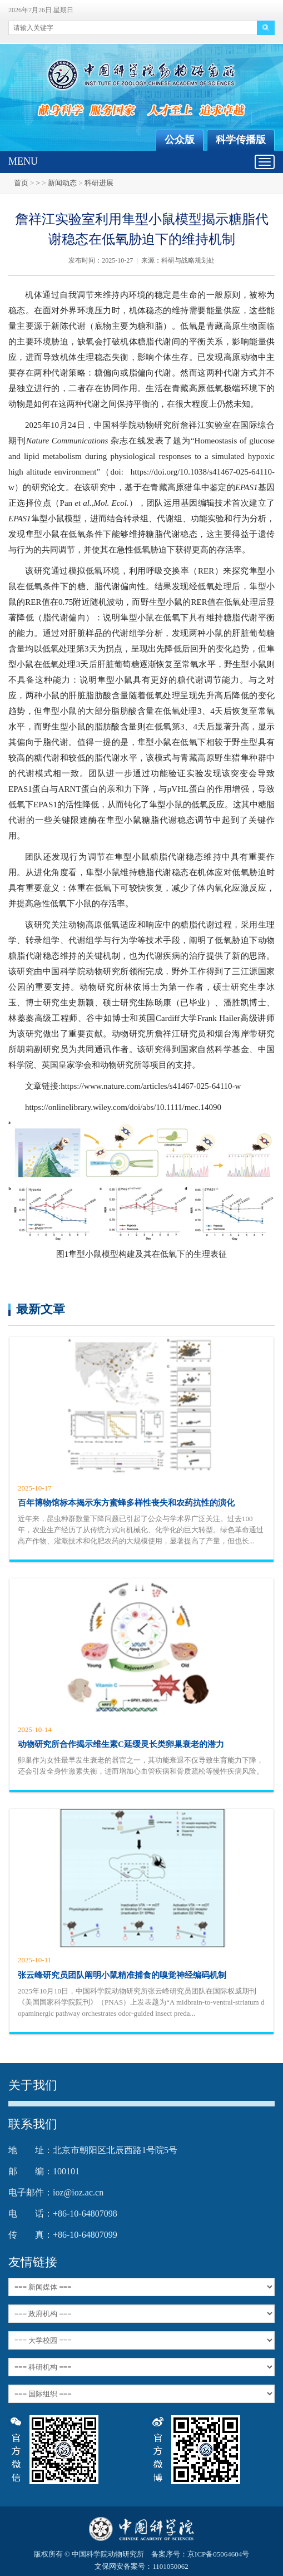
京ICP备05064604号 (218, 2554)
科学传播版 (241, 139)
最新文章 (40, 1309)
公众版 (180, 139)
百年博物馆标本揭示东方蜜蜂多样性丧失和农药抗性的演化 (126, 1502)
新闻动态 (62, 183)
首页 (21, 183)
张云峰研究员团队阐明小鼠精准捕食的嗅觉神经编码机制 (122, 1975)
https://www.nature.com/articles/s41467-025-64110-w (151, 1086)
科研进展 (99, 183)
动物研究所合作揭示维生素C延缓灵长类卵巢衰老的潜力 (121, 1744)
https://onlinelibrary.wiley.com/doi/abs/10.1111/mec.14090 (123, 1107)
